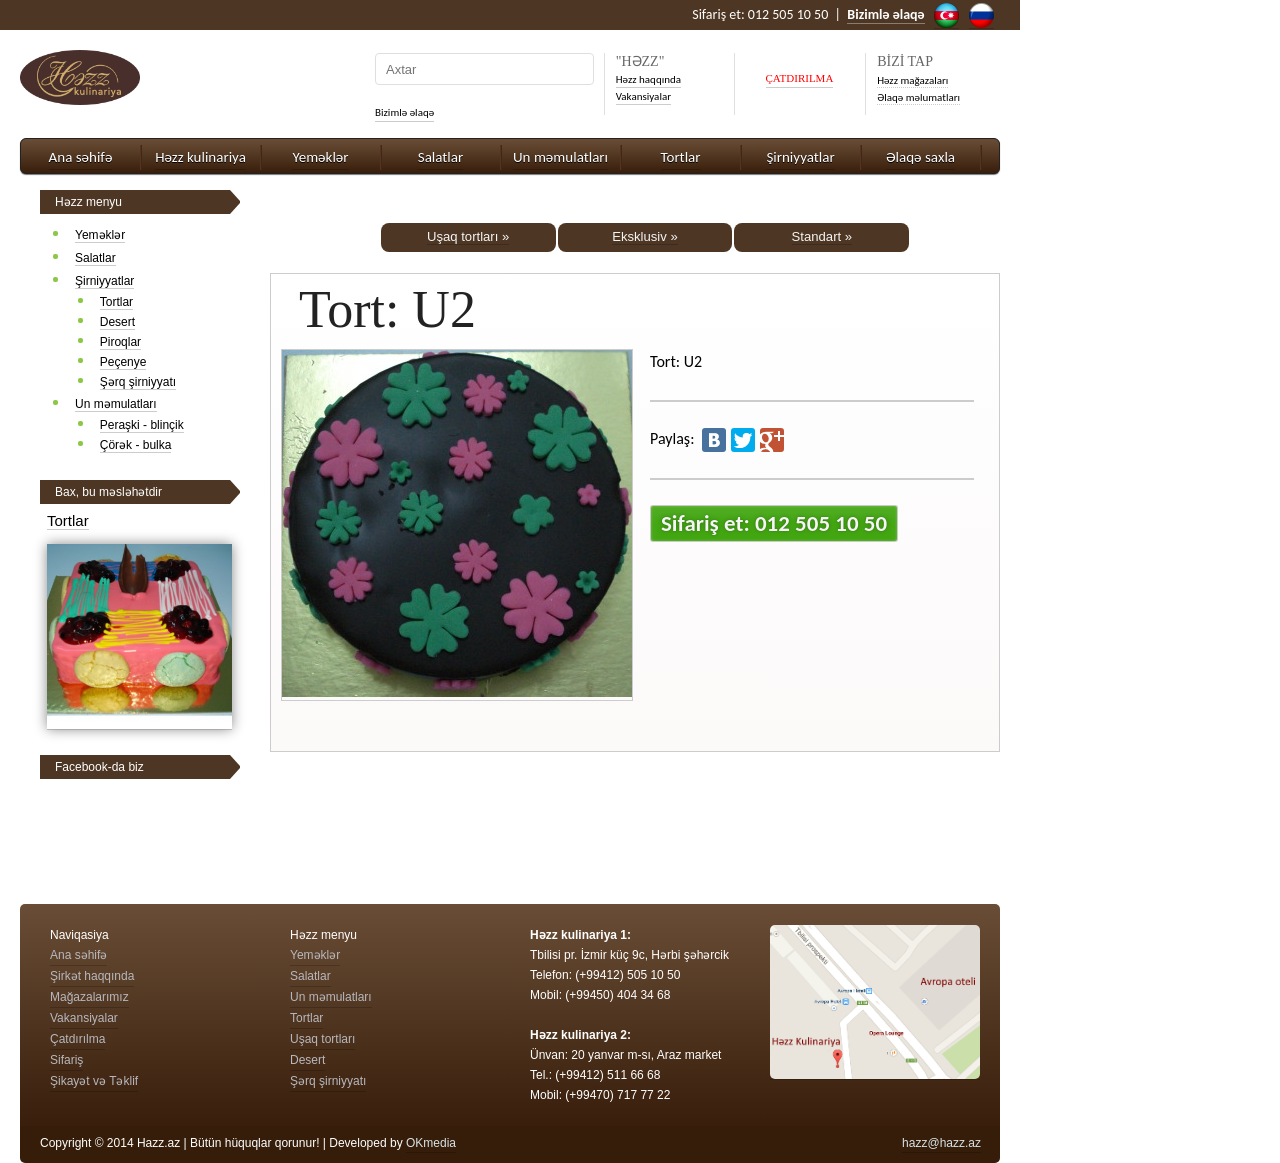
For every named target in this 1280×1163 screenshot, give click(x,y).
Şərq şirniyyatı (138, 382)
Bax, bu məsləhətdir (108, 492)
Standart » (822, 236)
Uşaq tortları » (468, 236)
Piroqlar (120, 342)
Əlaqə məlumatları (918, 97)
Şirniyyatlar (800, 157)
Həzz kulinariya (200, 157)
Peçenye (123, 362)
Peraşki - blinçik (142, 425)
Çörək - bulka (136, 445)
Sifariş (66, 1060)
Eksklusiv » (645, 236)
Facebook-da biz (99, 767)
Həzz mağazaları (912, 80)
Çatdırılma (77, 1039)
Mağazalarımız (89, 997)
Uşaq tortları (322, 1039)
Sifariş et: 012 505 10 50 (774, 523)
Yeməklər (320, 157)
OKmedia (431, 1143)
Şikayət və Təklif (94, 1081)
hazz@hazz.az (941, 1143)
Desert (117, 322)
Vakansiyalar (643, 96)
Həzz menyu (88, 202)
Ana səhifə (81, 157)
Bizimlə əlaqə (404, 112)
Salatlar (440, 157)
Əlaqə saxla (920, 157)
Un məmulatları (560, 157)
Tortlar (681, 157)
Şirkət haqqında (92, 976)
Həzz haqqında (648, 79)
